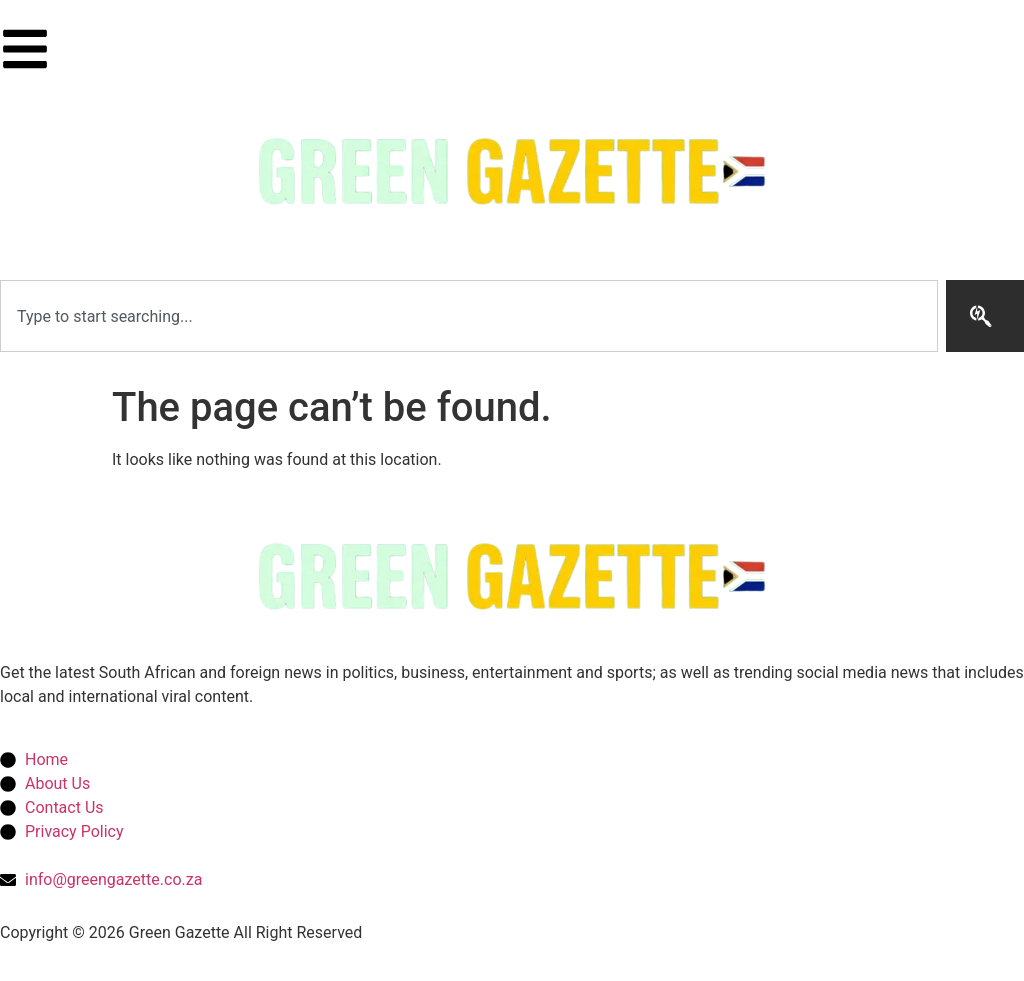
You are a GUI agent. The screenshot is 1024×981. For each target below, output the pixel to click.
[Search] (985, 316)
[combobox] (469, 316)
